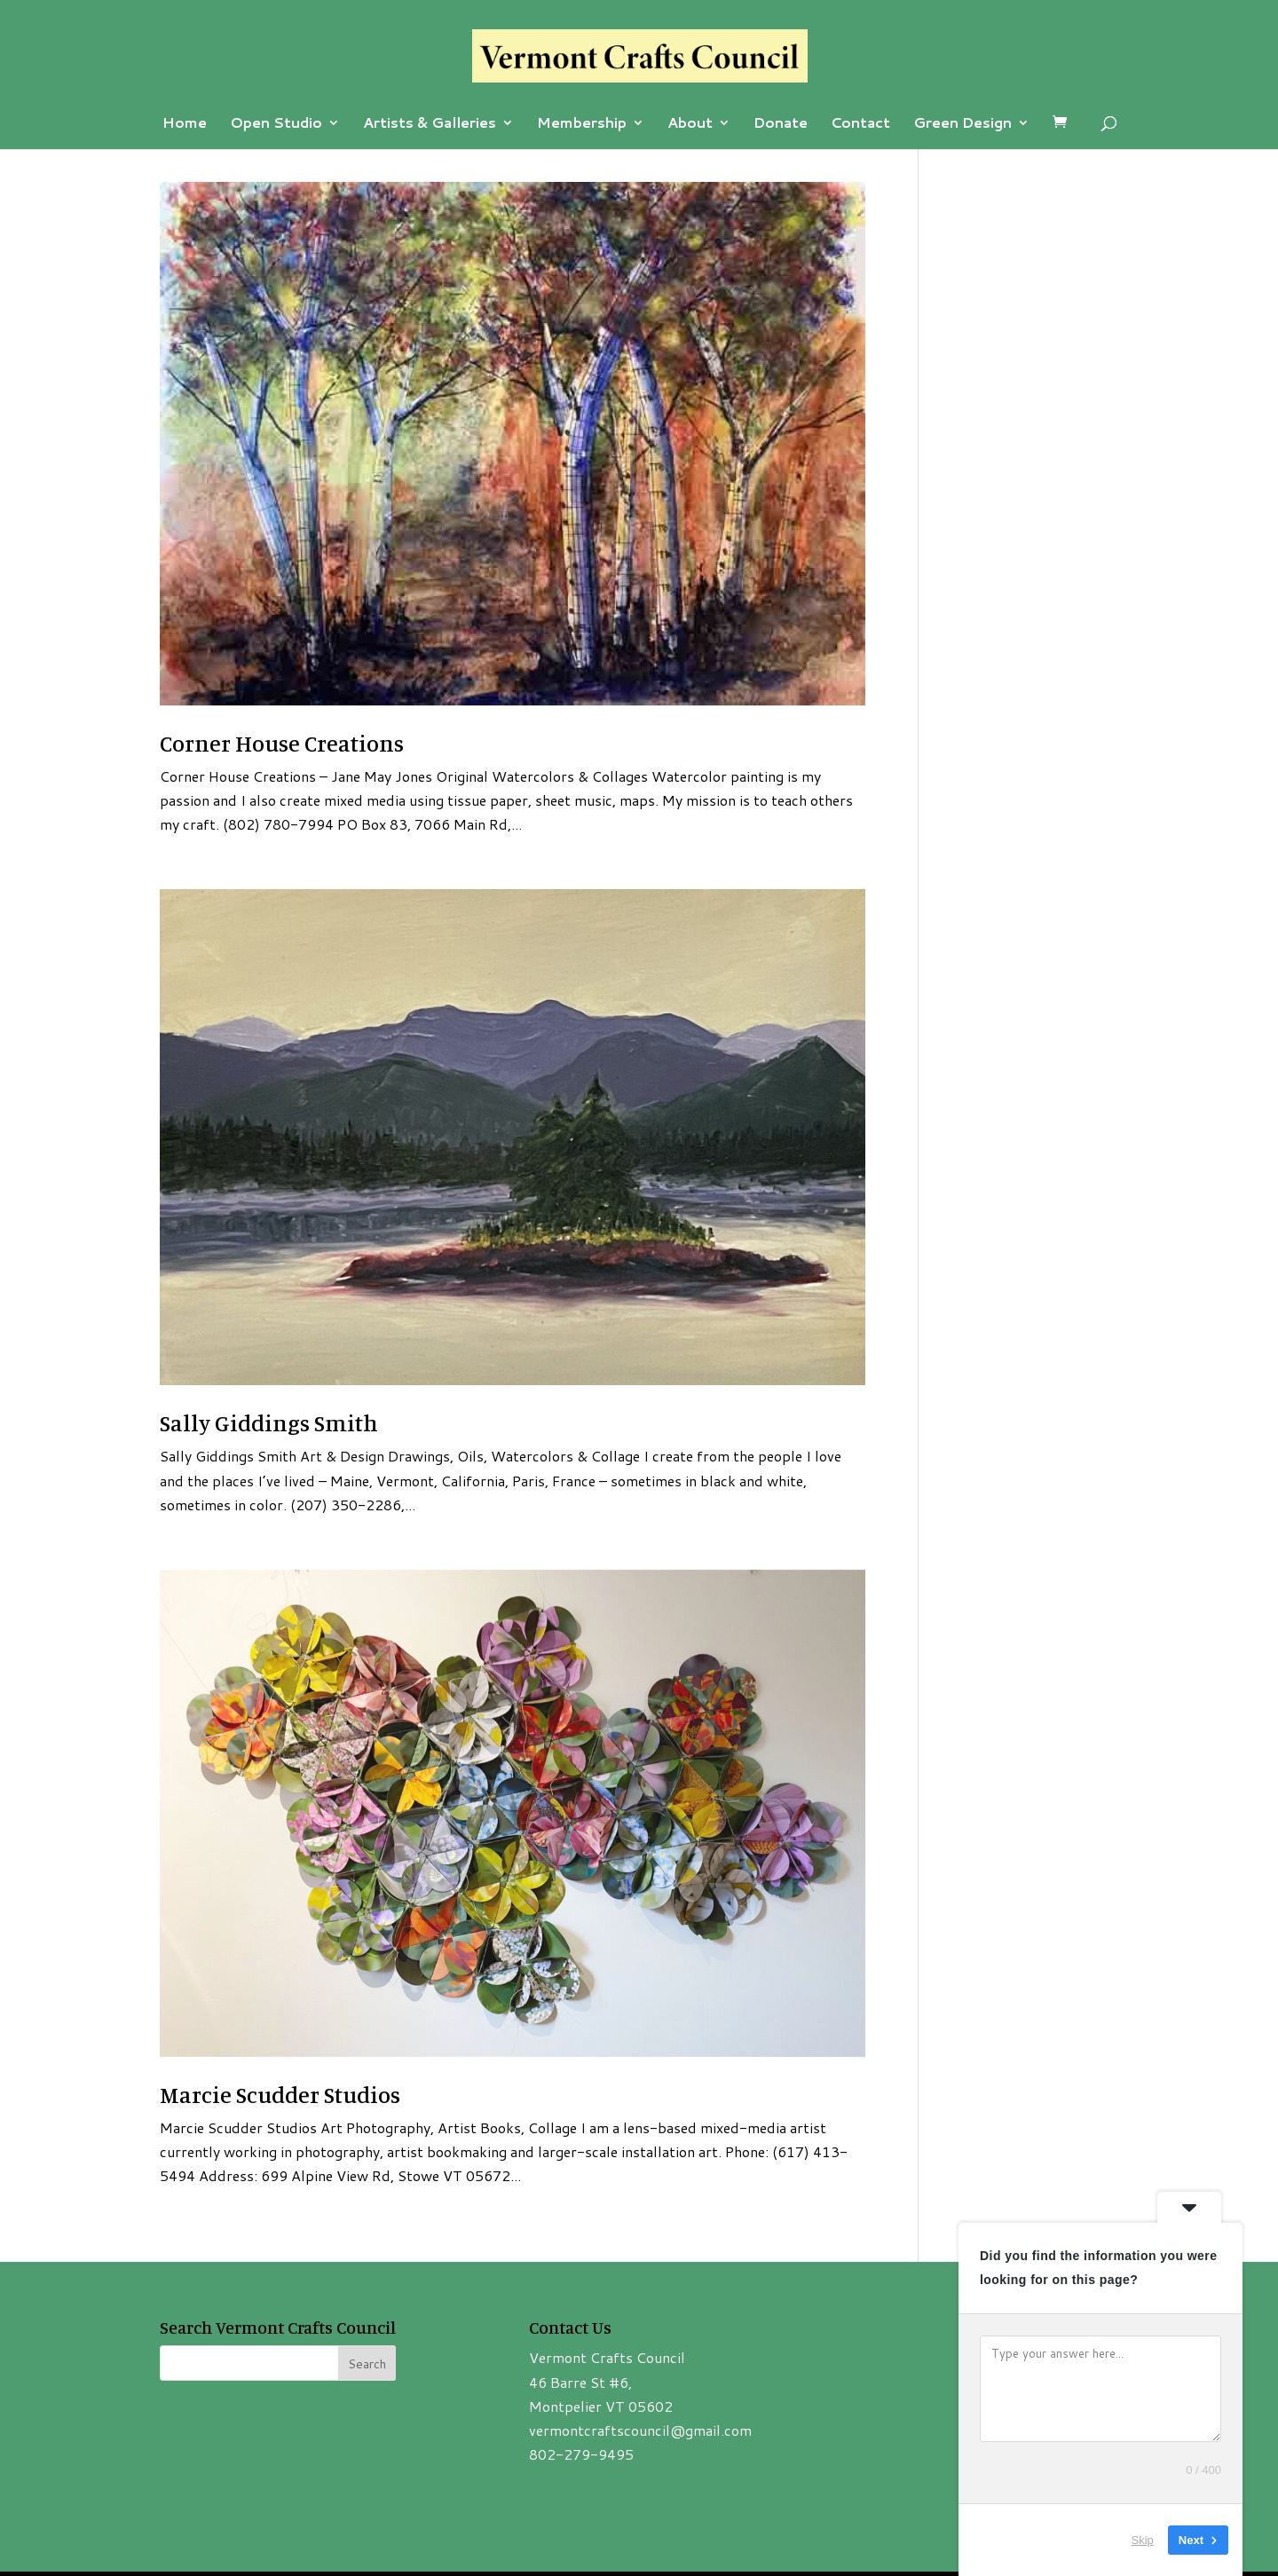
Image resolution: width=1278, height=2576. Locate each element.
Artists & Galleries (429, 124)
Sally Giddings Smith (269, 1423)
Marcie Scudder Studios (280, 2094)
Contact (860, 124)
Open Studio (276, 124)
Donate (780, 124)
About (690, 124)
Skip (1143, 2540)
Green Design (962, 124)
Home (184, 124)
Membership (582, 124)
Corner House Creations (282, 743)
